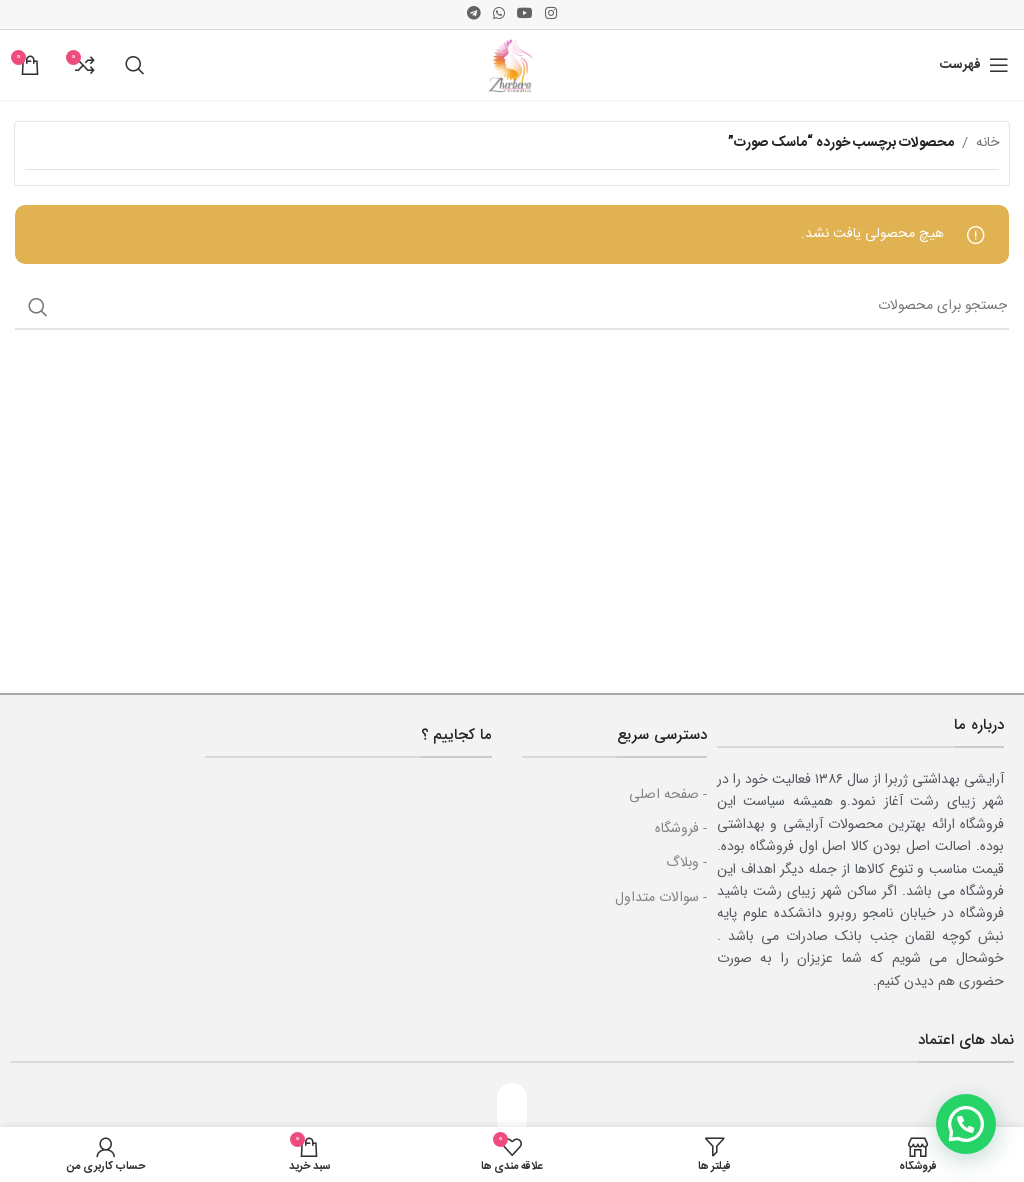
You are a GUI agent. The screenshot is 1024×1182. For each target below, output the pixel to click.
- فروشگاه (681, 829)
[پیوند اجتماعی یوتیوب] (525, 14)
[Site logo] (512, 66)
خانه (987, 143)
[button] (966, 1124)
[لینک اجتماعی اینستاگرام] (551, 14)
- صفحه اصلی (668, 795)
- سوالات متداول (661, 898)
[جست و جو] (135, 65)
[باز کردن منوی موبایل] (974, 65)
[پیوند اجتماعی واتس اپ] (499, 14)
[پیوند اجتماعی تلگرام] (474, 14)
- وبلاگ (686, 863)
